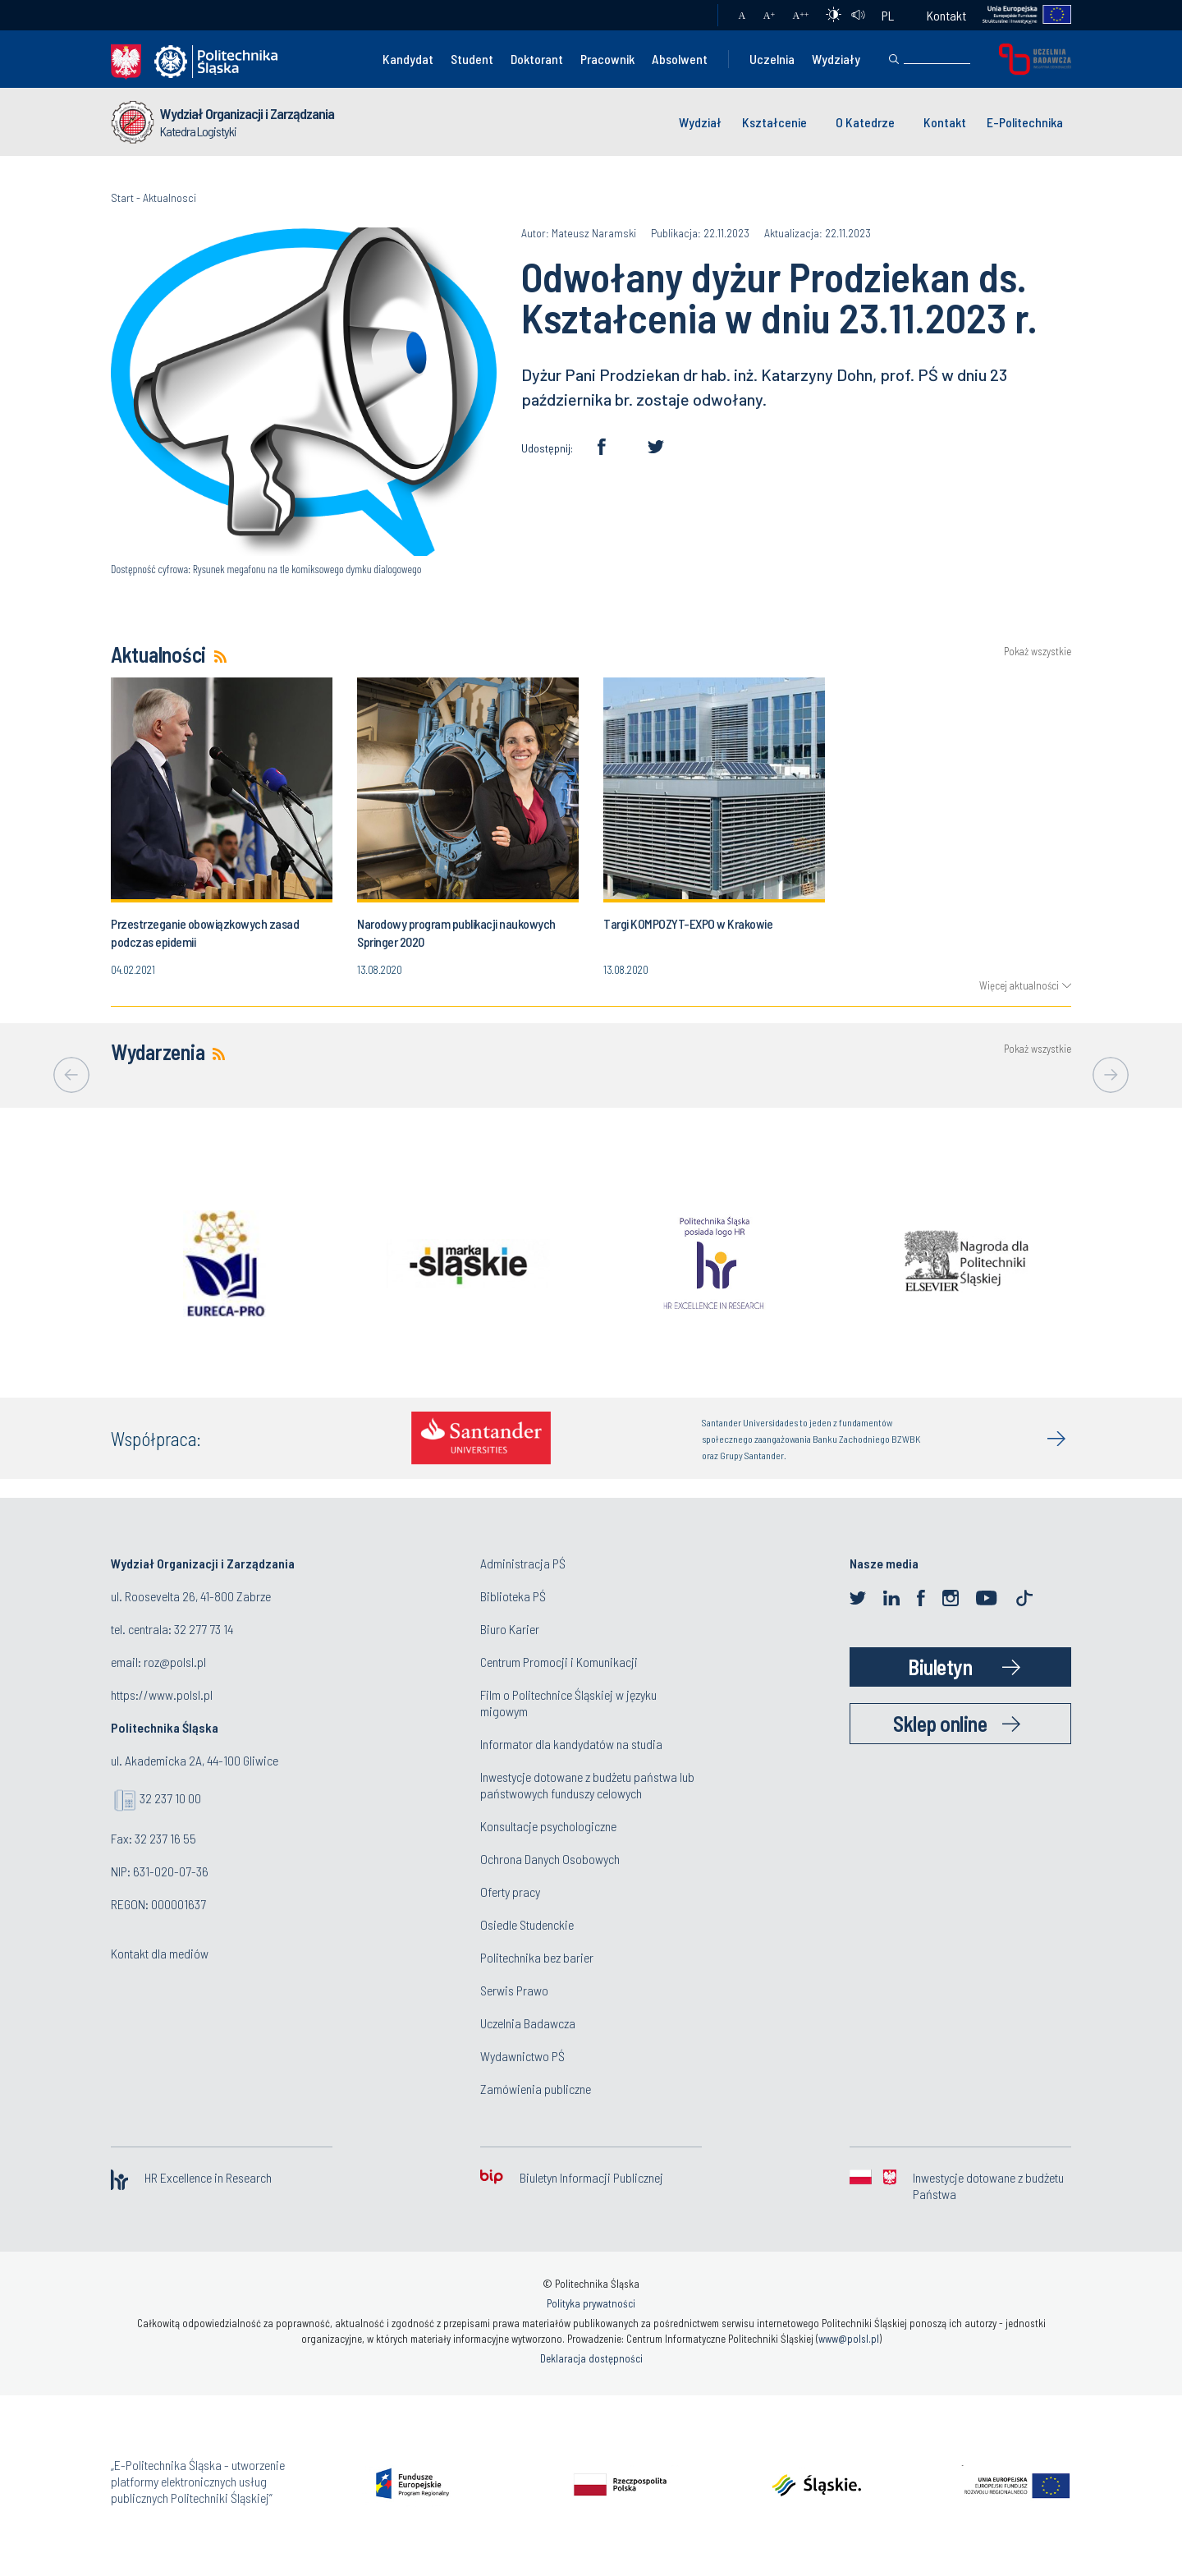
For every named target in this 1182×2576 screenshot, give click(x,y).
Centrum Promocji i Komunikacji (559, 1661)
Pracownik (607, 59)
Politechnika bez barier (536, 1957)
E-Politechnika (1025, 122)
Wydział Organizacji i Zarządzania (247, 113)
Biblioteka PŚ (513, 1596)
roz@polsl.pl (175, 1661)
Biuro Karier (509, 1629)
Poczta (689, 16)
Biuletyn (940, 1666)
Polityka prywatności (591, 2303)
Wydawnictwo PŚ (522, 2056)
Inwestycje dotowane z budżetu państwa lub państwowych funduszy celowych (587, 1785)
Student (472, 59)
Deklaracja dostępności (591, 2358)
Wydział (700, 122)
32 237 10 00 (170, 1798)
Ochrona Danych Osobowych (550, 1859)
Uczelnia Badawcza (527, 2023)
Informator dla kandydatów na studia (571, 1744)
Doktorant (537, 59)
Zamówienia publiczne (535, 2088)
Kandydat (408, 59)
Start (122, 197)
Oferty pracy (510, 1891)
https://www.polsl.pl (162, 1694)
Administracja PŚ (523, 1563)
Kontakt (946, 15)
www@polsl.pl (848, 2338)
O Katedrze (865, 122)
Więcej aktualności (1019, 985)
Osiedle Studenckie (527, 1924)
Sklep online (940, 1723)
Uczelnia (772, 59)
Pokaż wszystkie (1037, 651)
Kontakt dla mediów (159, 1953)
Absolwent (680, 59)
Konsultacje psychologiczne (548, 1826)
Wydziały (836, 59)
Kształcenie (774, 122)
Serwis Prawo (514, 1990)
